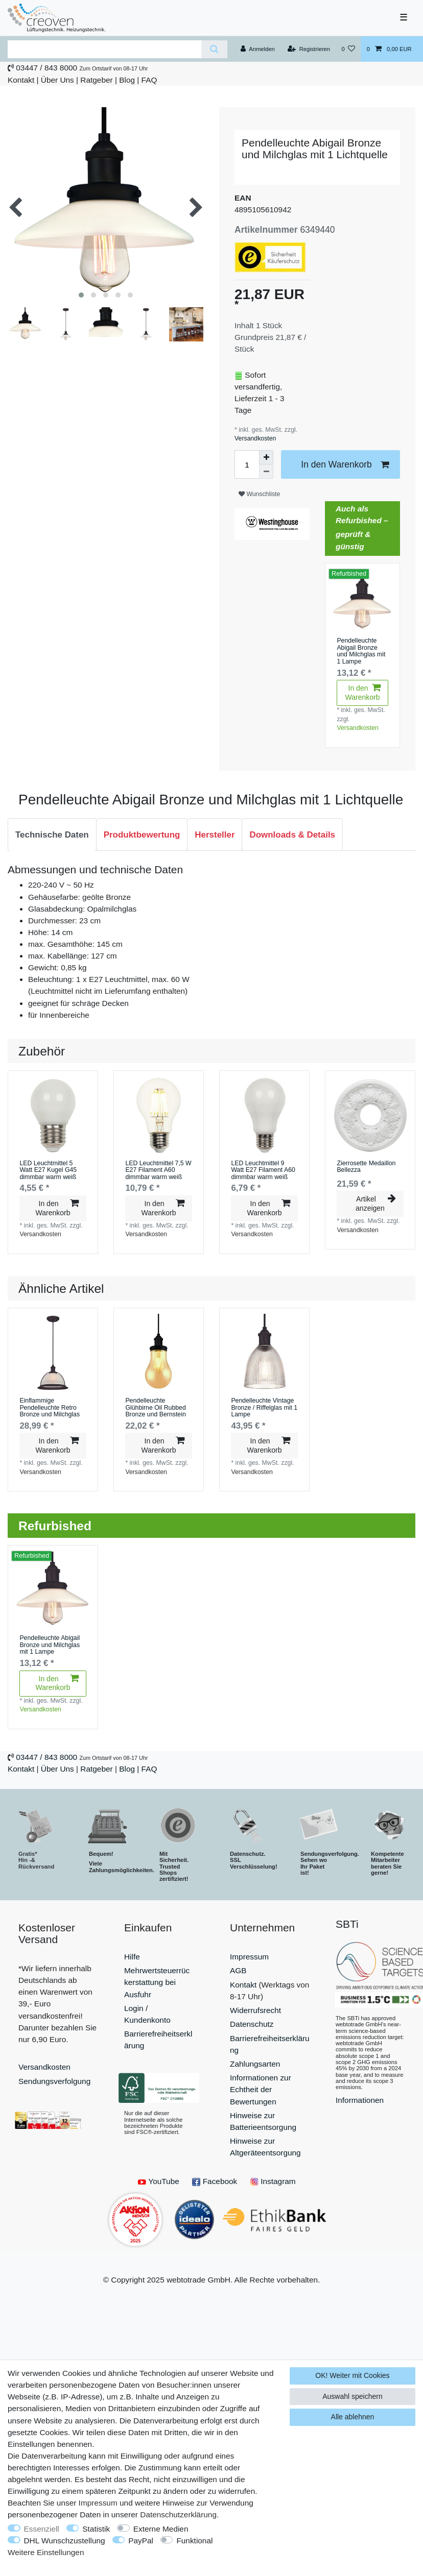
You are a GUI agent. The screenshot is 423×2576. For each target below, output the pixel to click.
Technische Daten (52, 835)
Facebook (214, 2181)
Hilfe (132, 1956)
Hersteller (214, 835)
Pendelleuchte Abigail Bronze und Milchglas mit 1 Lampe (361, 651)
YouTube (158, 2181)
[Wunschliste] (348, 49)
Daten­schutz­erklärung (178, 2514)
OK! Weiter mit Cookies (352, 2375)
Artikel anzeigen (376, 1203)
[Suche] (214, 49)
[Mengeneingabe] (246, 464)
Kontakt (21, 80)
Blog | (129, 80)
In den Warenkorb (345, 465)
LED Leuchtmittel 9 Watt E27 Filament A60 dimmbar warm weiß (263, 1170)
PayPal (140, 2540)
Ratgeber (96, 80)
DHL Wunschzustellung (64, 2540)
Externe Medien (161, 2528)
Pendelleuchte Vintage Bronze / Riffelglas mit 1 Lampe (264, 1407)
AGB (238, 1970)
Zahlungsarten (255, 2063)
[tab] (52, 834)
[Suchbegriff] (104, 49)
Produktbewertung (142, 835)
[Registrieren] (309, 49)
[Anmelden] (257, 49)
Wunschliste (259, 494)
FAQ (149, 80)
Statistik (96, 2528)
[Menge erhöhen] (266, 457)
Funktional (194, 2540)
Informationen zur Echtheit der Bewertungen (260, 2089)
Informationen (360, 2100)
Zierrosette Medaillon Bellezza (366, 1167)
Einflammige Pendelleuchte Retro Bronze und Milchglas (49, 1407)
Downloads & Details (292, 835)
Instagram (273, 2181)
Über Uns (57, 80)
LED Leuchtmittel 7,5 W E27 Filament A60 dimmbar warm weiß (158, 1170)
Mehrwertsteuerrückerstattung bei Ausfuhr (157, 1982)
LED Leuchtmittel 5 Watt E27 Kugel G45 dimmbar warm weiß (48, 1170)
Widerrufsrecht (255, 2010)
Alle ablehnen (352, 2417)
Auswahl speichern (352, 2396)
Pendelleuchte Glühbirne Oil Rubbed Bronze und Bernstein (155, 1407)
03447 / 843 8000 (46, 67)
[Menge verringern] (266, 471)
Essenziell (41, 2528)
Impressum (249, 1956)
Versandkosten (255, 438)
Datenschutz (252, 2024)
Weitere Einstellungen (46, 2552)
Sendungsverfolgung (54, 2081)
